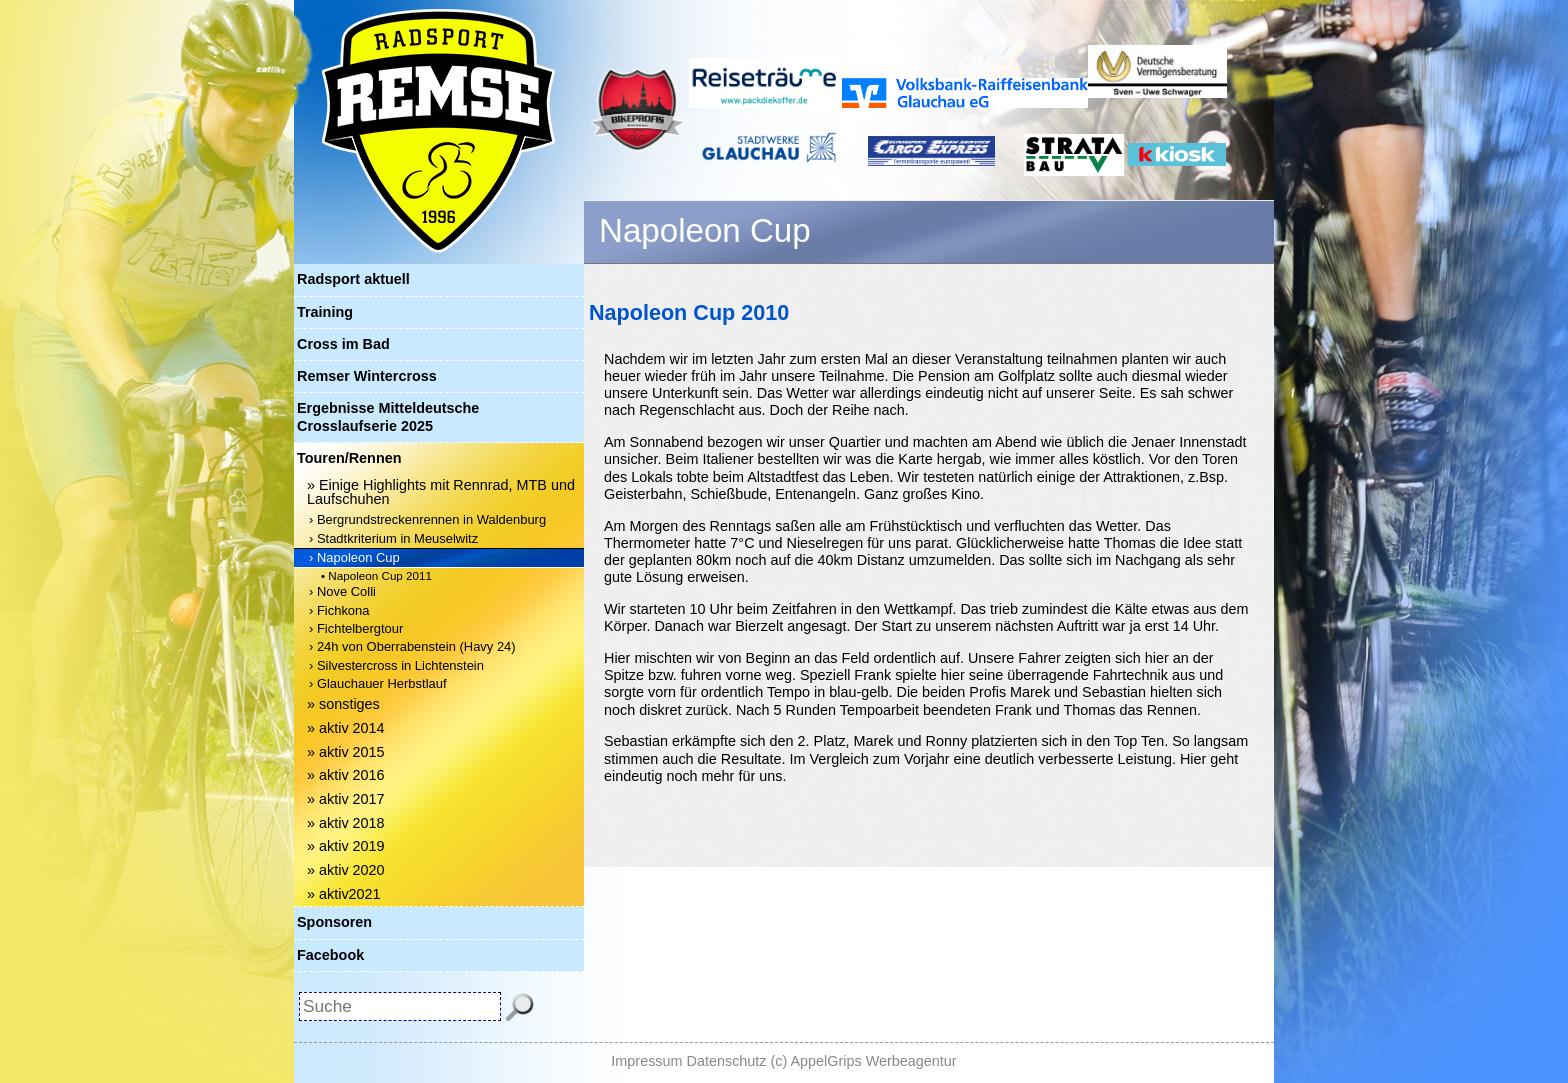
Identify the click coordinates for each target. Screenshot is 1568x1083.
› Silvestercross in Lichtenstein (396, 665)
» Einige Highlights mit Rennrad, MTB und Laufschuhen (441, 492)
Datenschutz (727, 1061)
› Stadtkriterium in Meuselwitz (393, 538)
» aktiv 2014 (346, 728)
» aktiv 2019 (346, 846)
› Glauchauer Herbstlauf (378, 683)
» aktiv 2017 (346, 799)
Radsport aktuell (353, 279)
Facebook (330, 955)
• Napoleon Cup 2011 (376, 575)
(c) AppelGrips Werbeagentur (864, 1061)
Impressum (646, 1061)
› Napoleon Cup (354, 557)
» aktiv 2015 (346, 752)
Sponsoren (334, 922)
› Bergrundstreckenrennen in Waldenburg (427, 519)
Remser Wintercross (367, 376)
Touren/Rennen (349, 458)
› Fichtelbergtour (356, 628)
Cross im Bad (343, 344)
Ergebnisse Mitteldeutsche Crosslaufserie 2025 (388, 416)
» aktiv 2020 (346, 870)
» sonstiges (343, 704)
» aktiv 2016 (346, 775)
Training (325, 312)
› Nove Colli (342, 591)
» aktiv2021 (344, 894)
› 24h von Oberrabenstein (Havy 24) (412, 646)
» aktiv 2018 (346, 823)
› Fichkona (339, 610)
